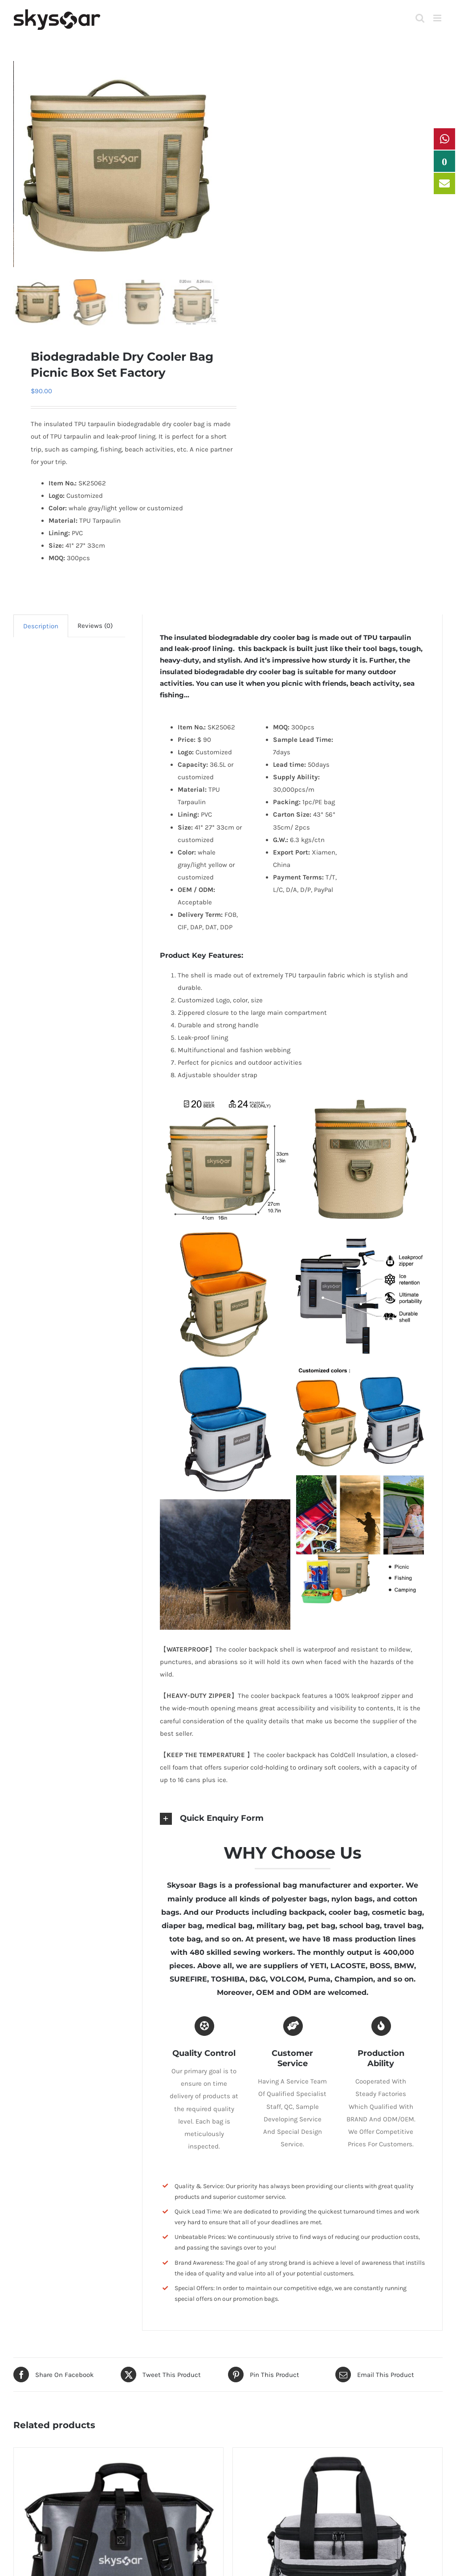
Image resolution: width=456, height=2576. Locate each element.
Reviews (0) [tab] (95, 626)
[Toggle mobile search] (419, 18)
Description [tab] (40, 626)
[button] (292, 1818)
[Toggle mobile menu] (438, 18)
